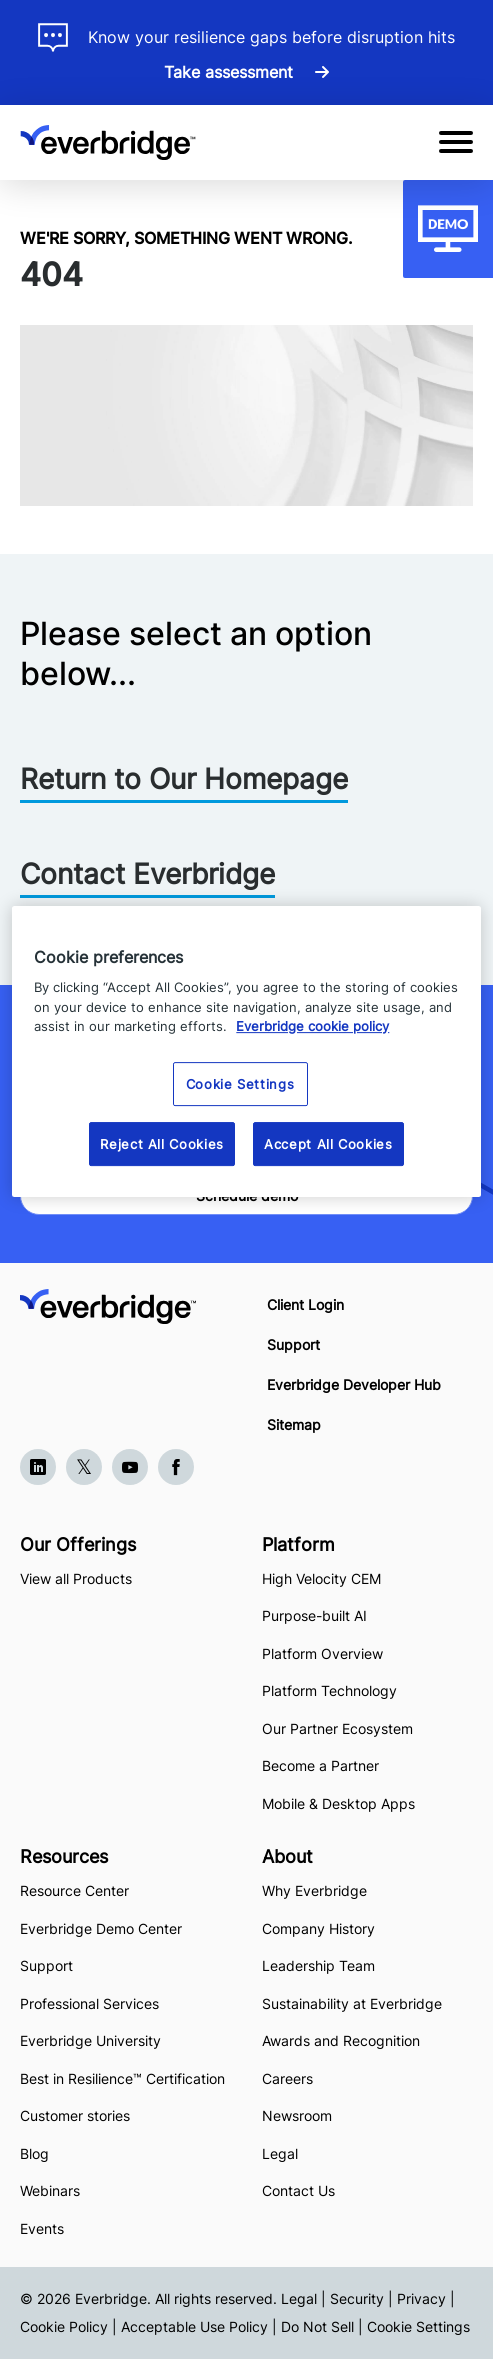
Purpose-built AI (314, 1615)
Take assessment (231, 72)
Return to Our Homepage (184, 779)
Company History (318, 1928)
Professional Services (89, 2003)
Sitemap (294, 1424)
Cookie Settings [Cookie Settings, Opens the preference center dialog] (240, 1084)
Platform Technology (329, 1690)
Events (42, 2228)
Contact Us (298, 2190)
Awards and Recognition (341, 2040)
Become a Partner (320, 1765)
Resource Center (74, 1890)
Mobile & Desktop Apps (338, 1803)
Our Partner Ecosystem (337, 1728)
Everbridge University (90, 2040)
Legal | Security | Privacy (363, 2298)
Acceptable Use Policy (194, 2326)
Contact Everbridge (147, 874)
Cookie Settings (418, 2326)
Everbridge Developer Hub (354, 1384)
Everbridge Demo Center (101, 1928)
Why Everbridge (314, 1890)
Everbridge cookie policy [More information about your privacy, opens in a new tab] (312, 1026)
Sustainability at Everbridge (352, 2003)
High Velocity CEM (321, 1578)
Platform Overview (322, 1653)
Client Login (305, 1304)
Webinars (50, 2190)
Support (293, 1344)
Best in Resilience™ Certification (124, 2078)
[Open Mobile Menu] (456, 142)
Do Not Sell (317, 2326)
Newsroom (297, 2115)
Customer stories (75, 2115)
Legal (280, 2153)
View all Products (76, 1578)
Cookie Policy (64, 2326)
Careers (287, 2078)
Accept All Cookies (328, 1144)
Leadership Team (318, 1965)
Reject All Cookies (162, 1144)
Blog (34, 2153)
